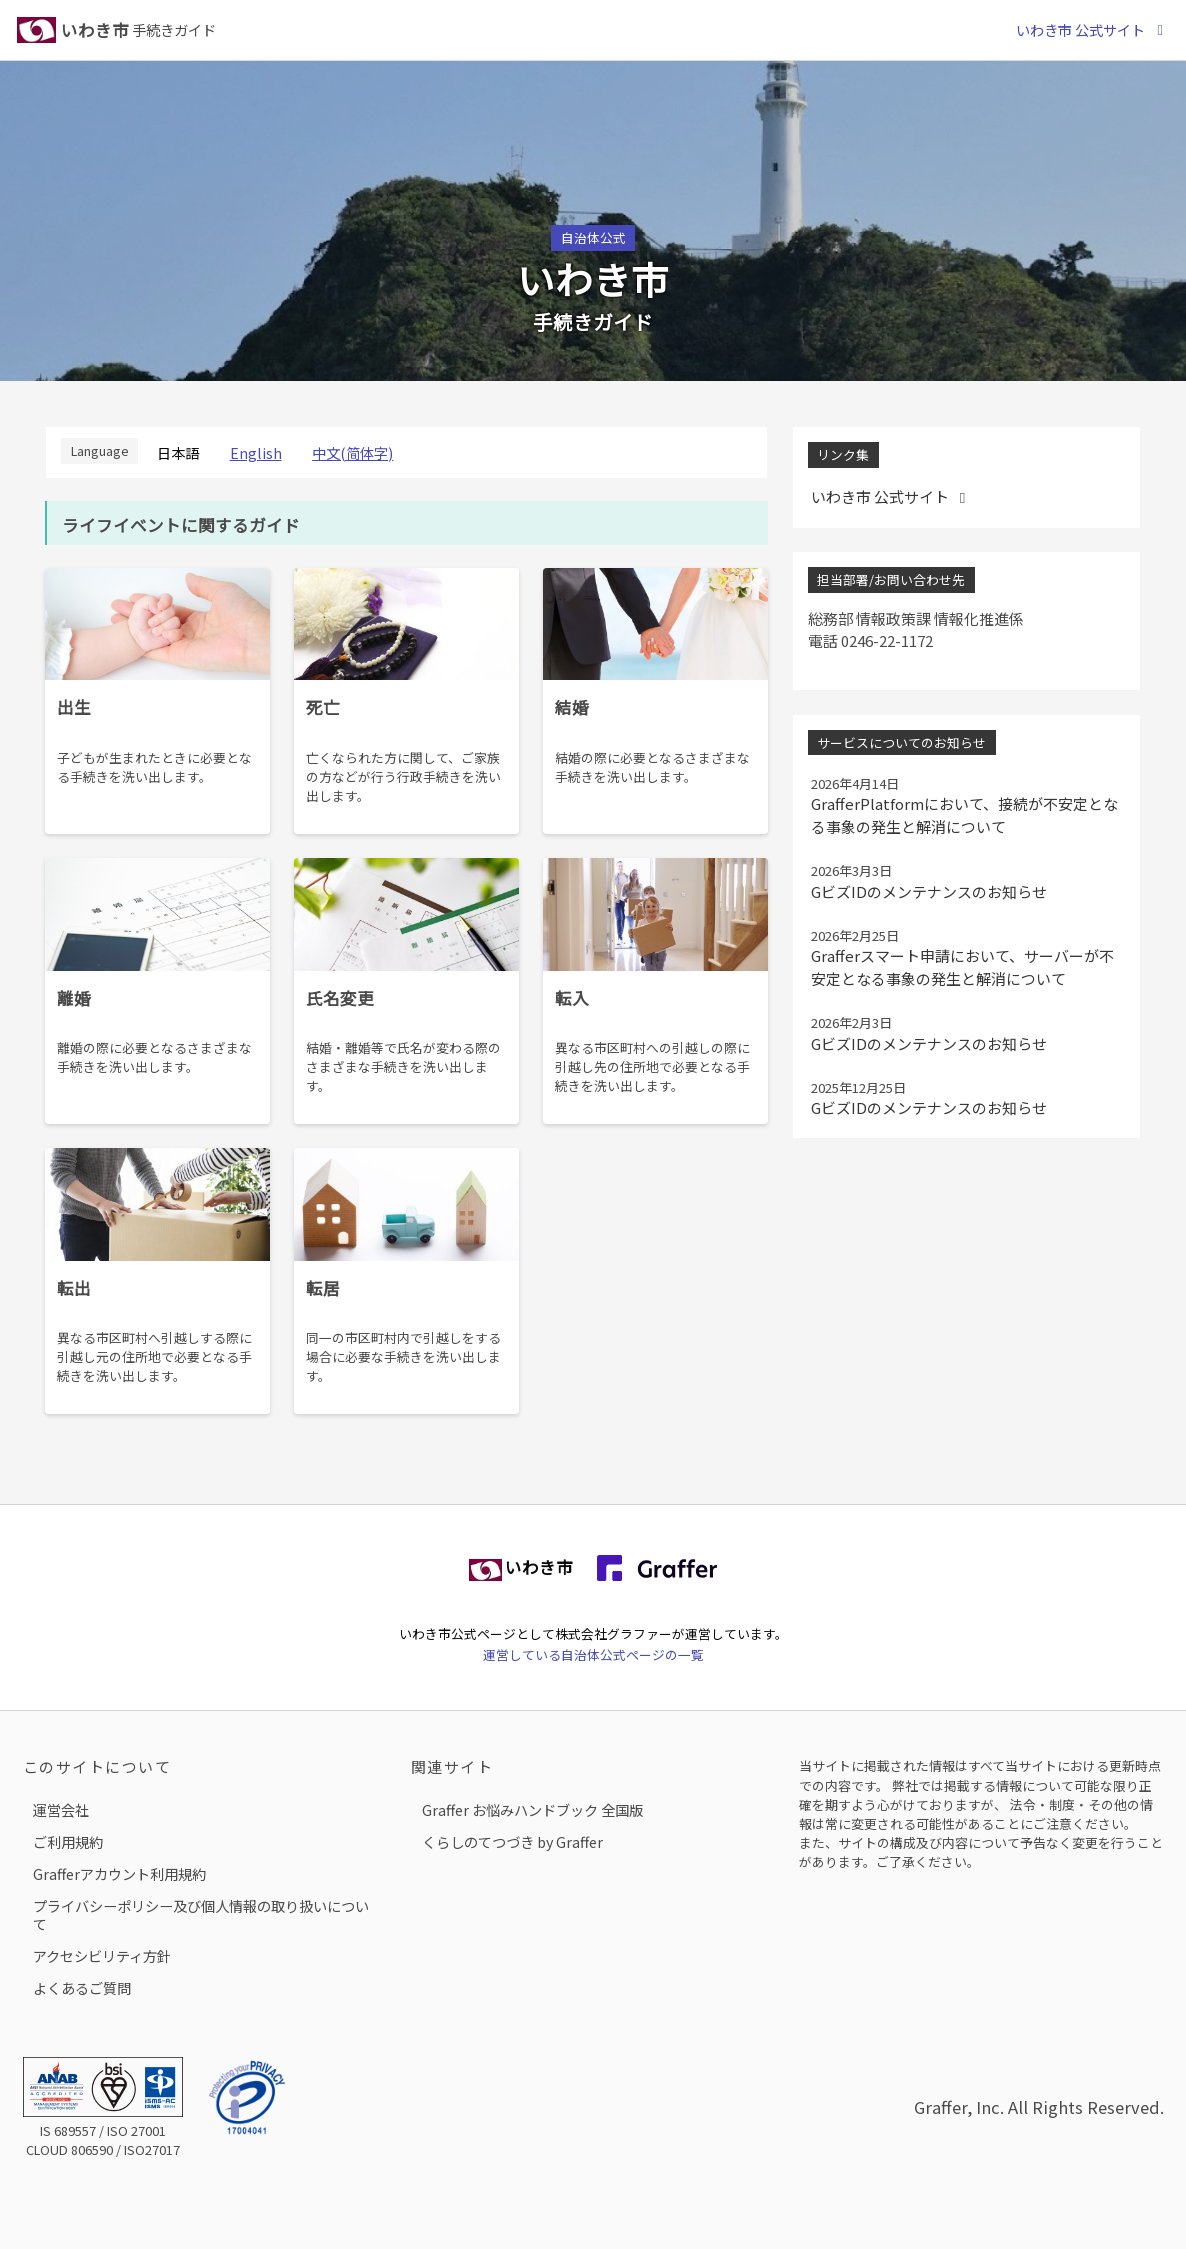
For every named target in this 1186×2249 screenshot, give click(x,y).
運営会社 (61, 1809)
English (256, 452)
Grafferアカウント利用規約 (119, 1873)
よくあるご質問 (82, 1987)
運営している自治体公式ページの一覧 (593, 1654)
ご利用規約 (68, 1841)
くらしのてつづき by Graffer (512, 1841)
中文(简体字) (352, 452)
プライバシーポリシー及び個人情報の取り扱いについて (201, 1914)
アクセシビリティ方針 (102, 1955)
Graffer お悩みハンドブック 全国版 (532, 1809)
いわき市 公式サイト (1092, 29)
